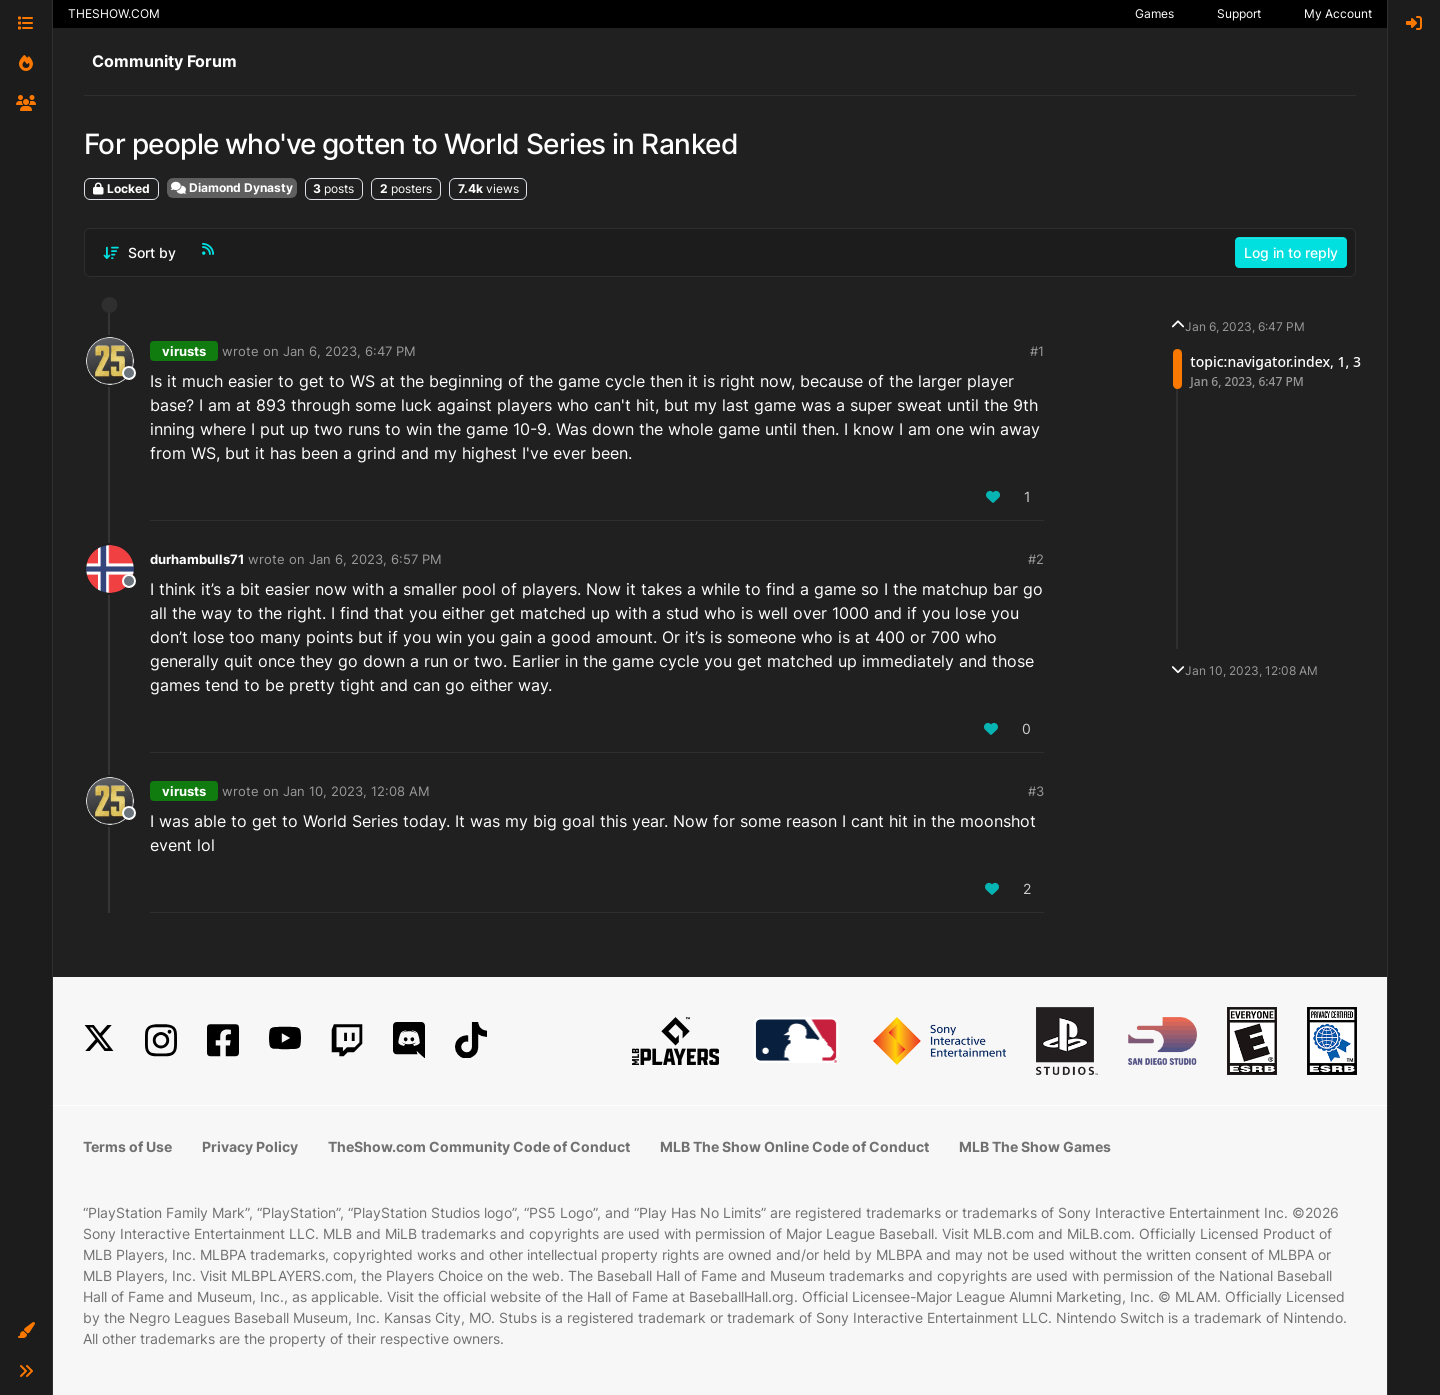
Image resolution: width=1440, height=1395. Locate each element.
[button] (26, 1331)
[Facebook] (223, 1040)
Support (1239, 13)
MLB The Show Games (1035, 1146)
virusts (184, 351)
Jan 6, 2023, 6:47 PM (349, 351)
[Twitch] (347, 1040)
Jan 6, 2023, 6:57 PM (375, 559)
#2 (1036, 559)
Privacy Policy (250, 1146)
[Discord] (409, 1040)
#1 (1037, 351)
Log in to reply (1291, 252)
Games (1154, 13)
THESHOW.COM (114, 13)
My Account (1338, 13)
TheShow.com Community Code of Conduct (479, 1146)
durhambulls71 (197, 559)
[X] (99, 1040)
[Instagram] (161, 1040)
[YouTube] (285, 1040)
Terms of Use (127, 1146)
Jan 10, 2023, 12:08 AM (356, 791)
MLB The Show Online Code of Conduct (794, 1146)
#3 (1036, 791)
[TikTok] (471, 1040)
